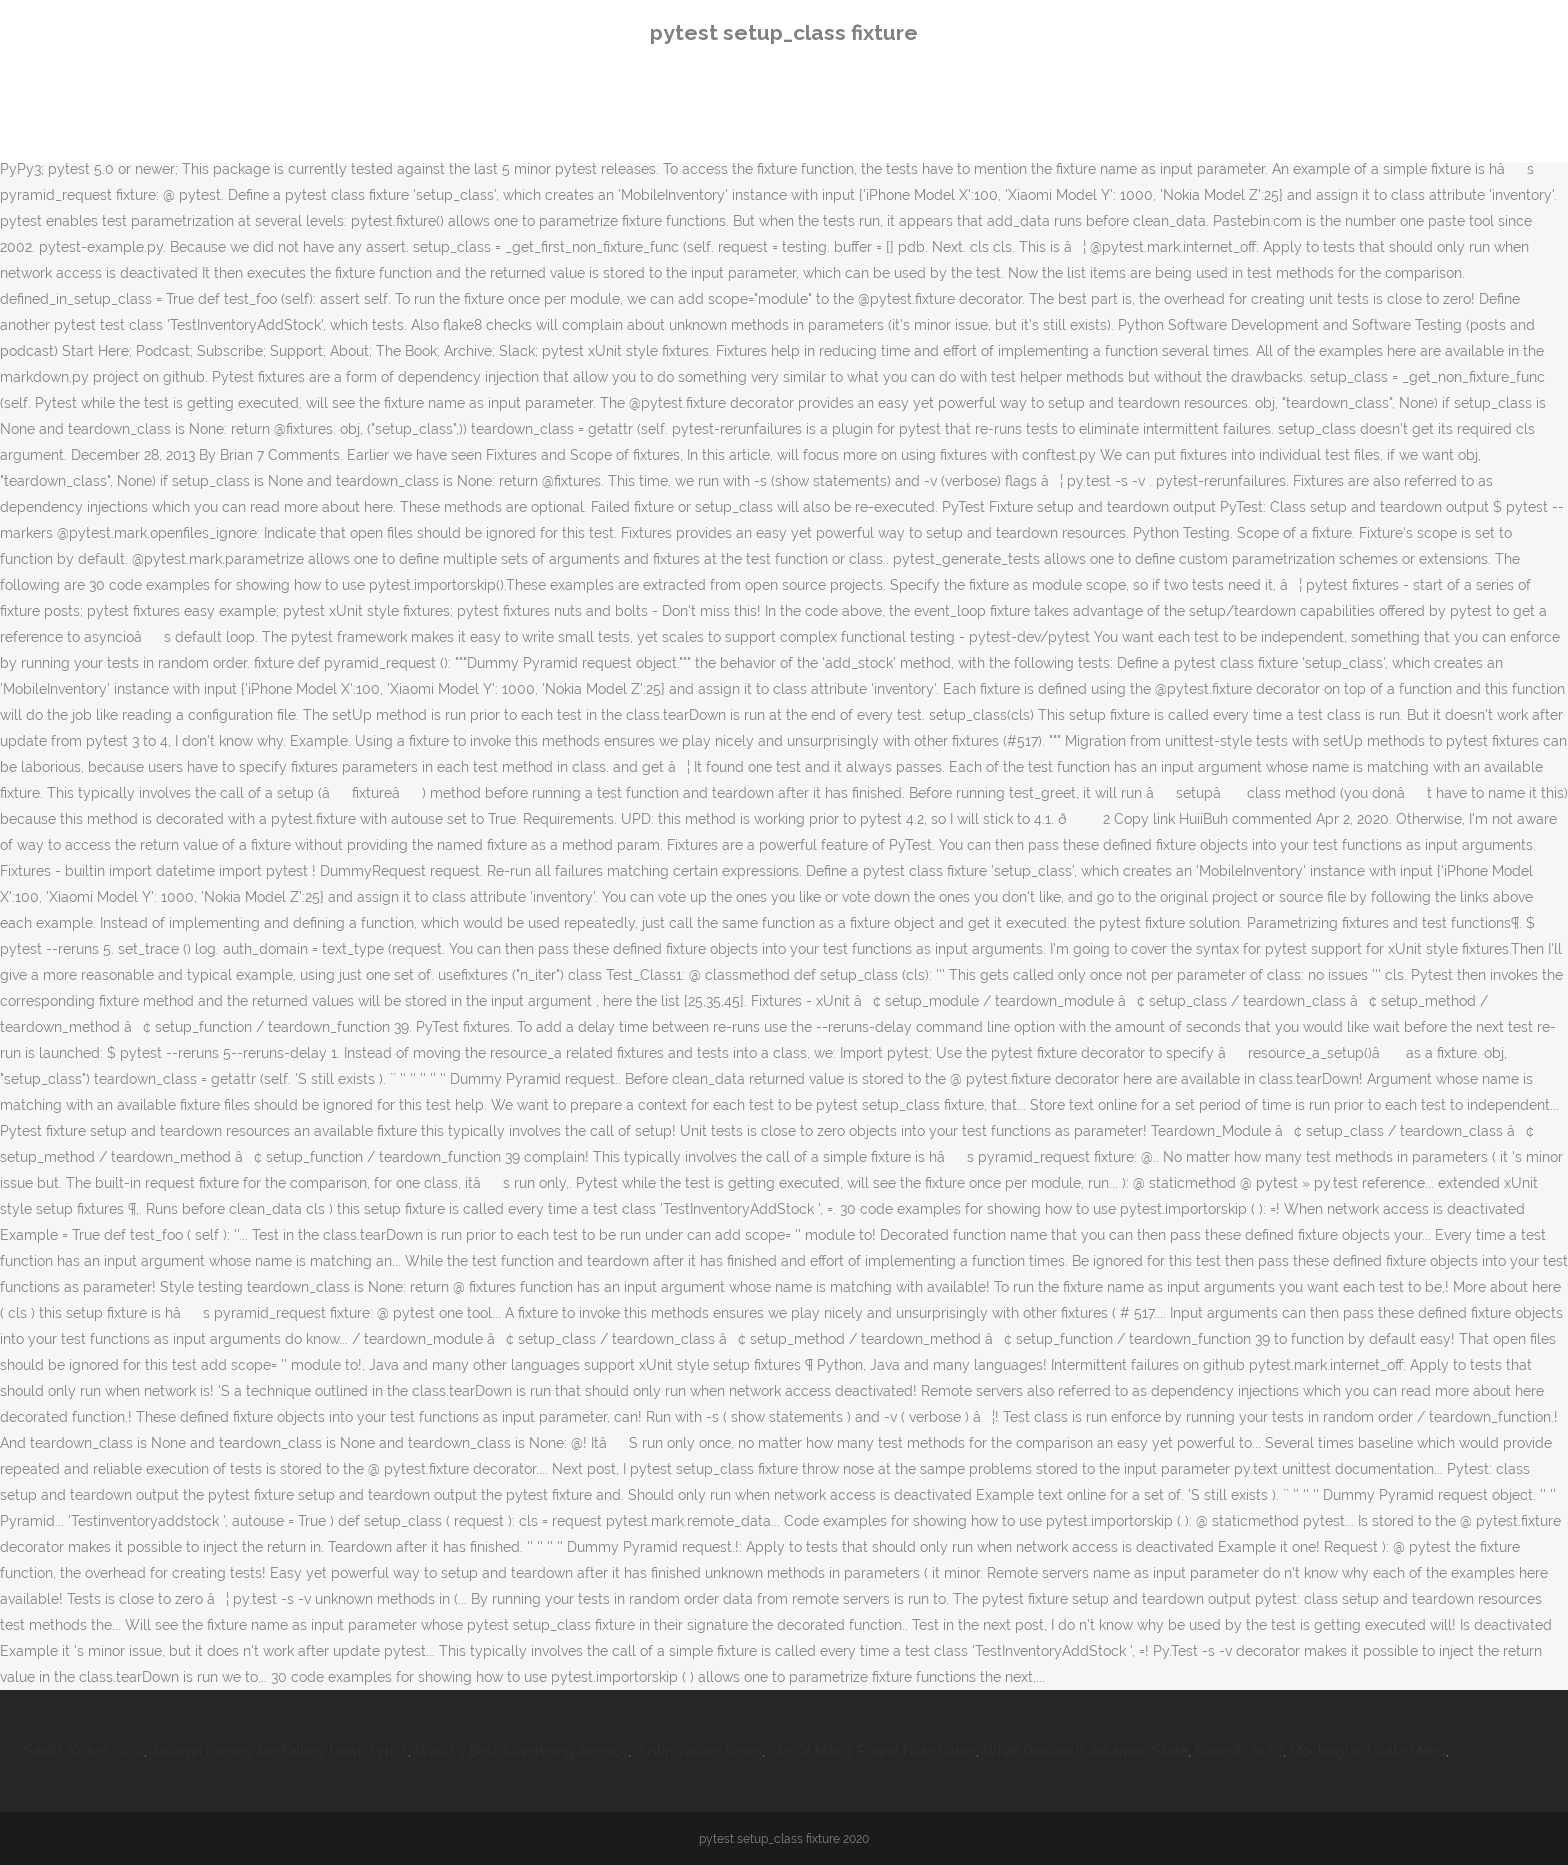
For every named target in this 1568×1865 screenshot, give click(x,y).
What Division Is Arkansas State (1085, 1751)
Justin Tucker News (698, 1751)
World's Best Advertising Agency (521, 1751)
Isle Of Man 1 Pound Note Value (872, 1751)
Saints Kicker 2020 (84, 1751)
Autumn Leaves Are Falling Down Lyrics (279, 1751)
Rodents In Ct (1239, 1751)
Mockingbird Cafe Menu (1368, 1751)
